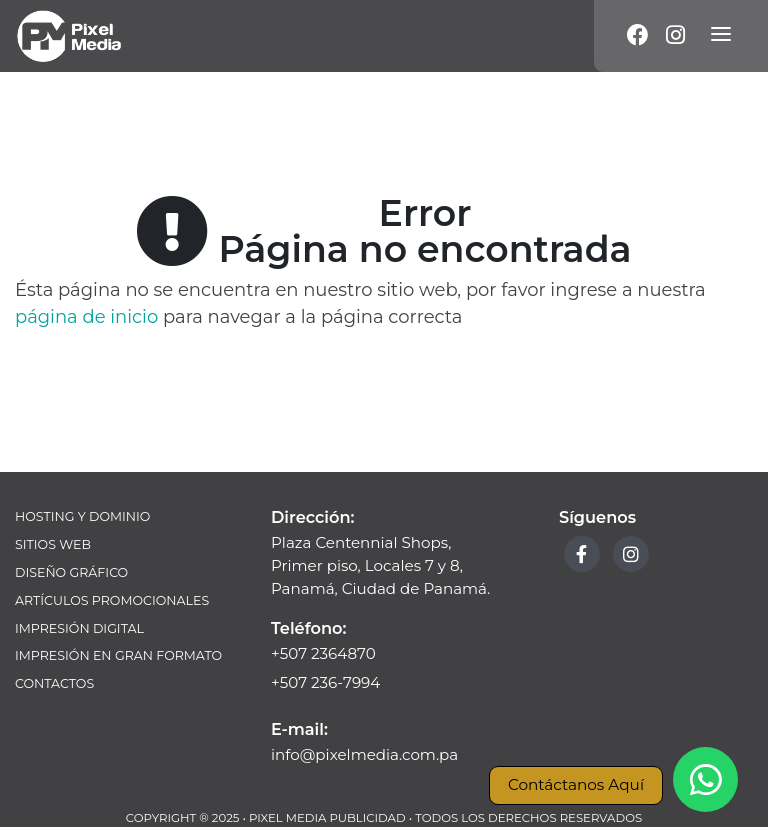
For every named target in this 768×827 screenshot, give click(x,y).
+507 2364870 (323, 653)
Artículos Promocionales (112, 600)
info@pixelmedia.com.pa (364, 754)
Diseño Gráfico (71, 572)
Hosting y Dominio (82, 516)
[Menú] (721, 36)
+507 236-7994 (325, 682)
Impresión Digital (79, 628)
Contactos (54, 683)
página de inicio (86, 317)
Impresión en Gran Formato (118, 655)
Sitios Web (53, 544)
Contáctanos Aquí (576, 784)
